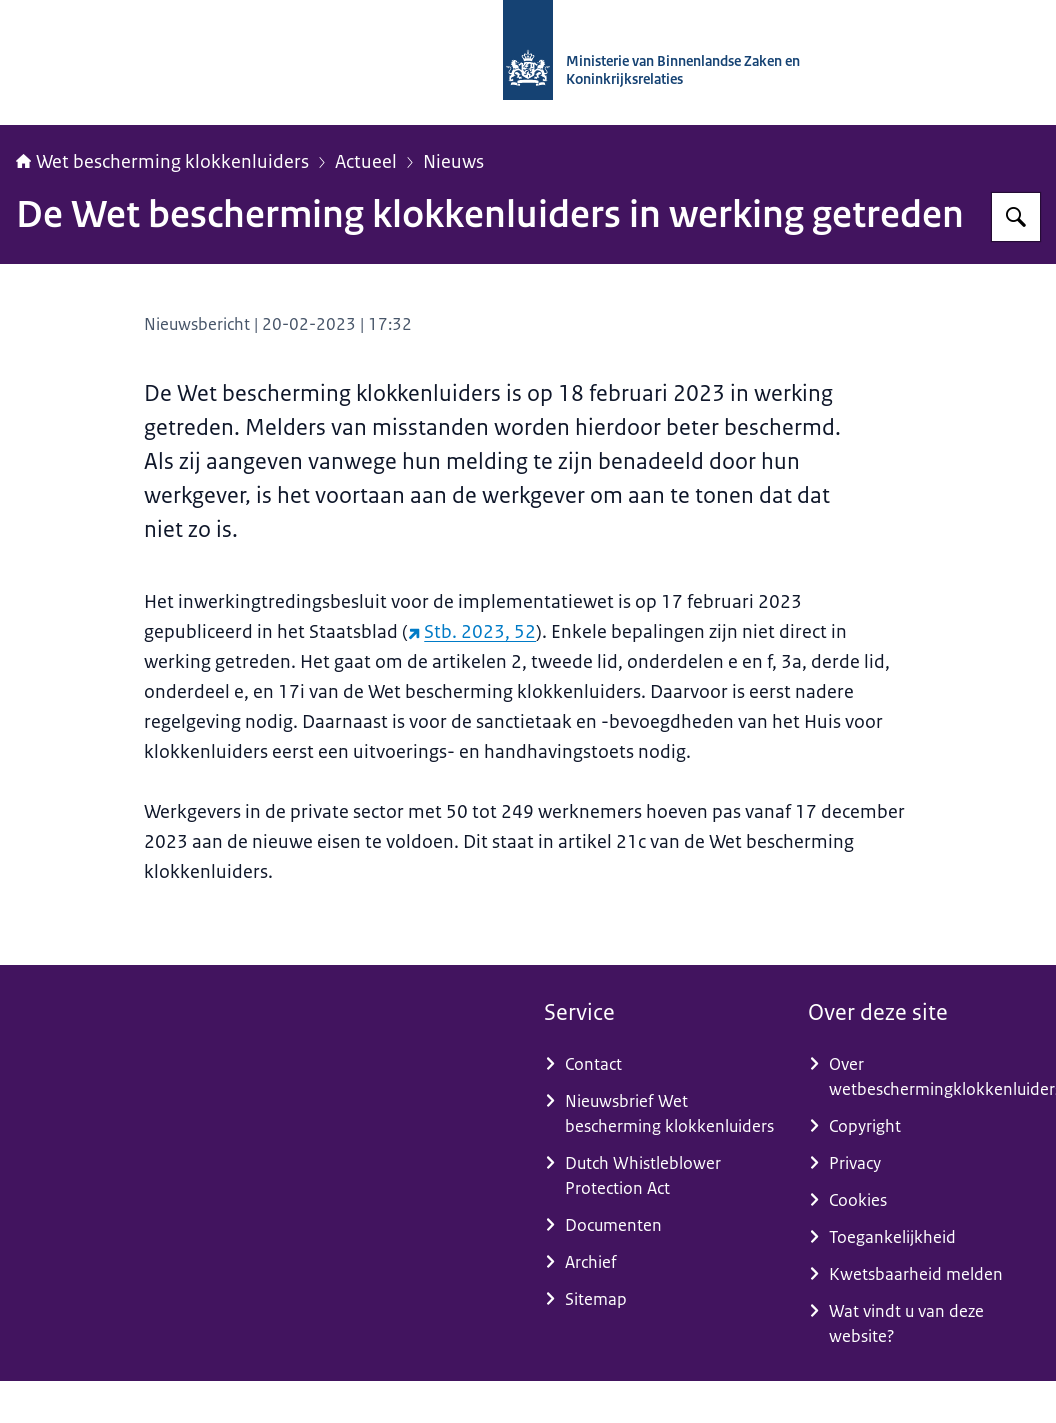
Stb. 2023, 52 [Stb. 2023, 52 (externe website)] (472, 632)
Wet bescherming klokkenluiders (162, 162)
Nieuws (453, 162)
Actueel (366, 162)
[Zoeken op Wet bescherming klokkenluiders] (1016, 217)
